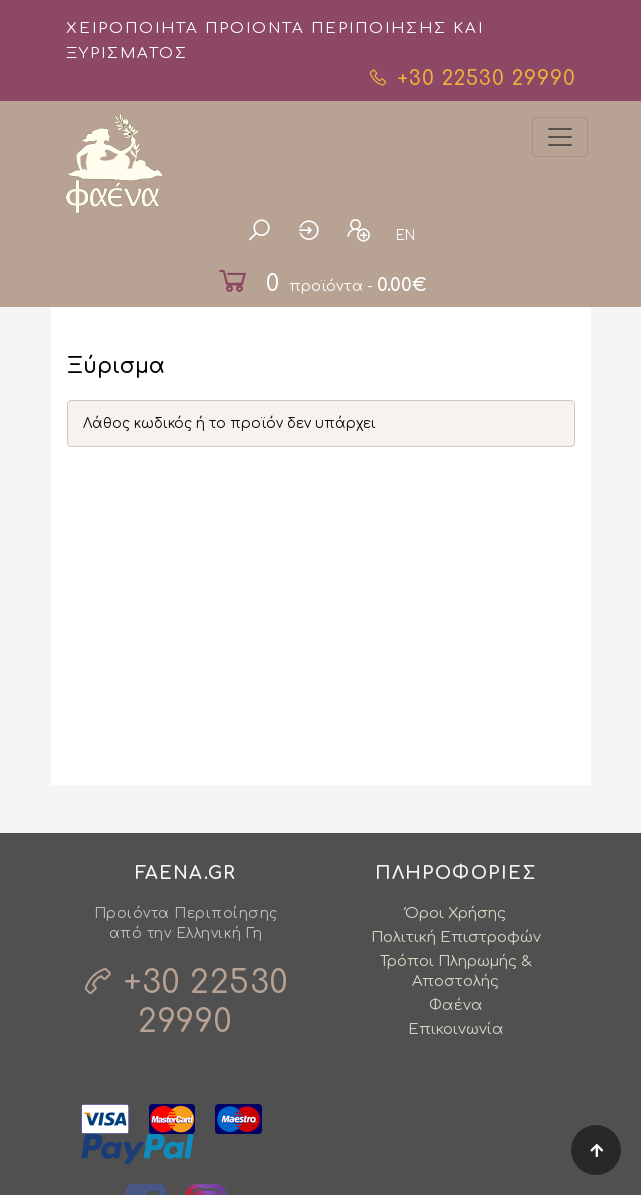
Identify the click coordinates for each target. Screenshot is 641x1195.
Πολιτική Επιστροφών (456, 937)
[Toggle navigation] (560, 137)
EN (405, 235)
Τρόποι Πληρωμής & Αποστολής (456, 971)
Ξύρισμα (116, 366)
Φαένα (456, 1005)
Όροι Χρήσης (455, 913)
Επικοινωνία (456, 1029)
